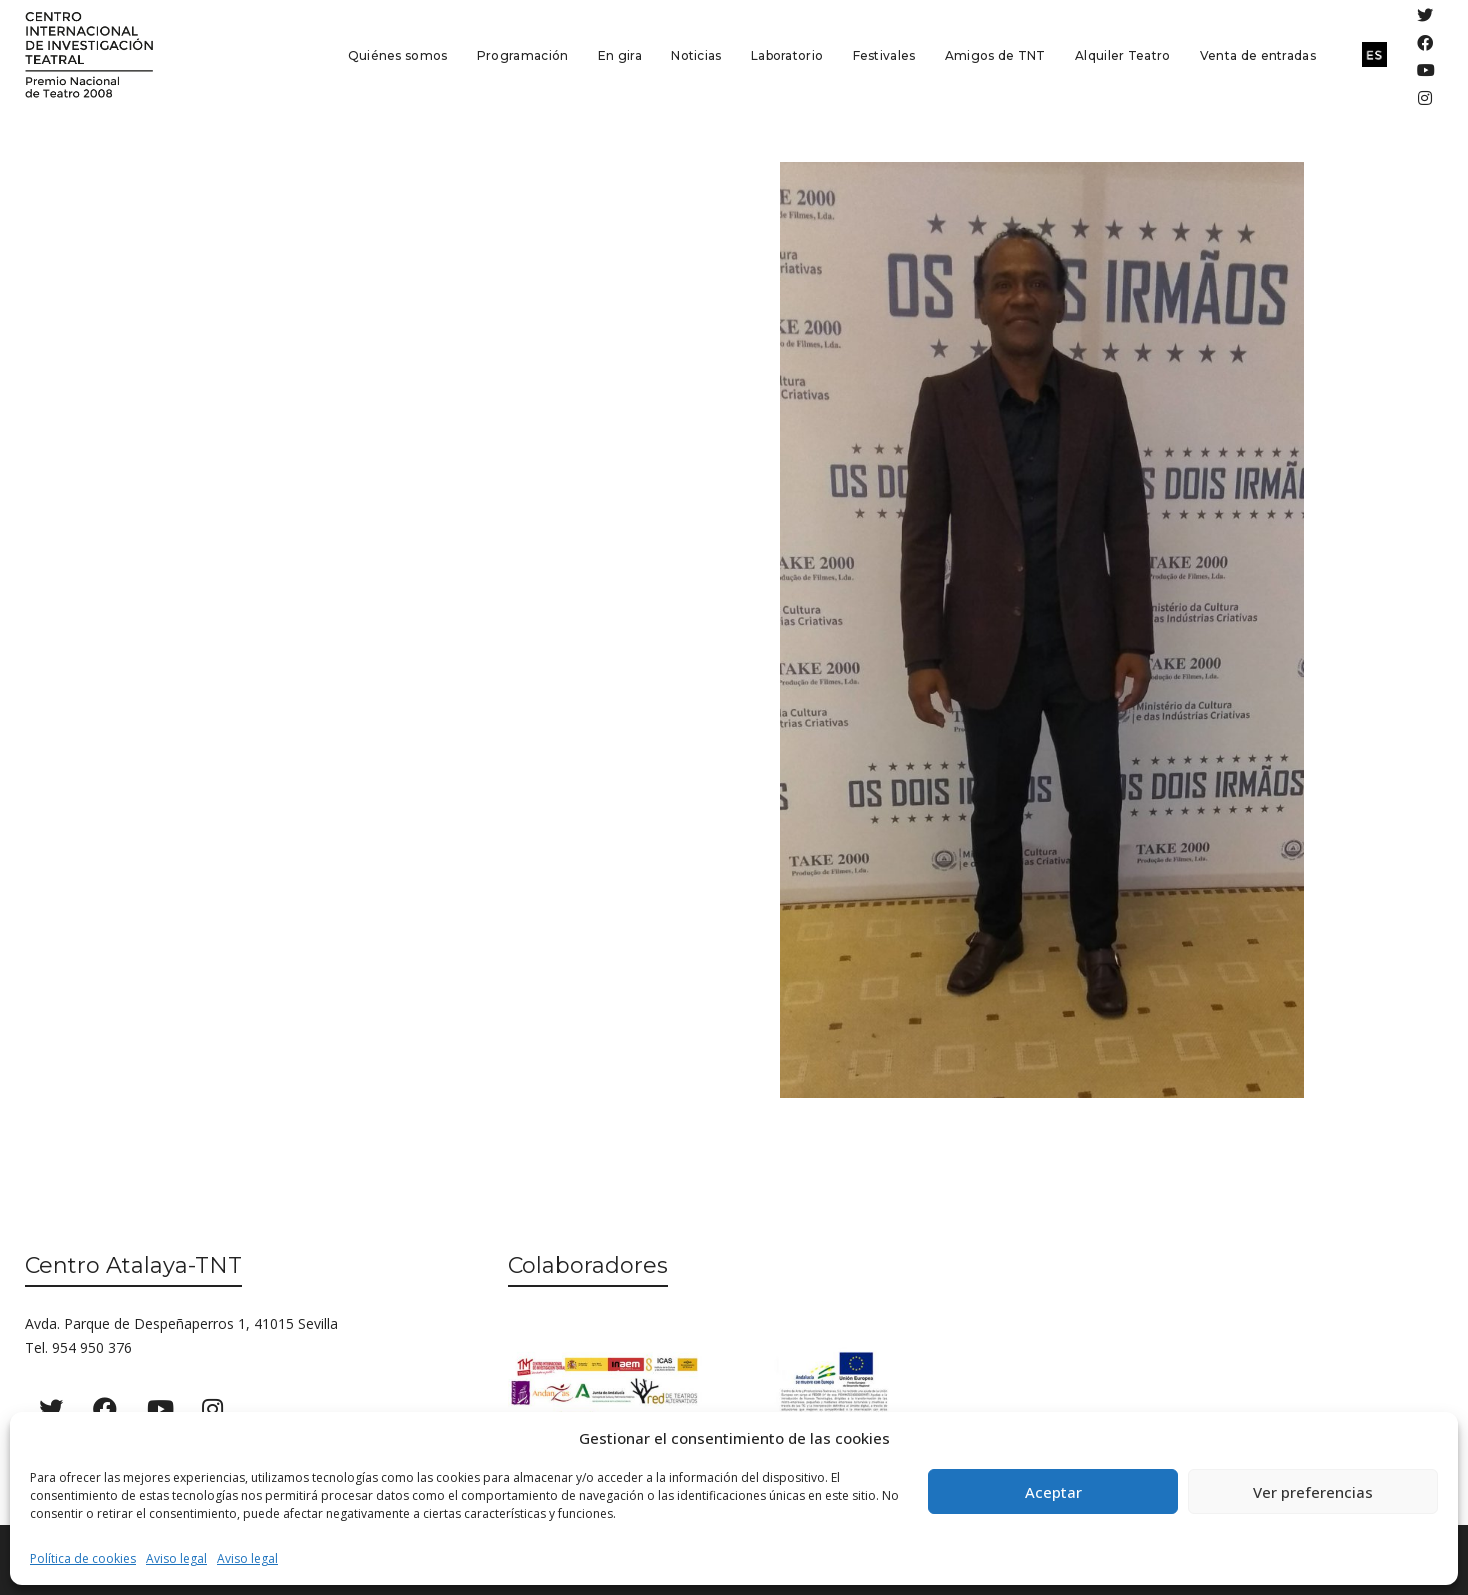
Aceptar (1053, 1492)
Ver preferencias (1313, 1492)
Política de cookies (83, 1558)
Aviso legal (176, 1558)
